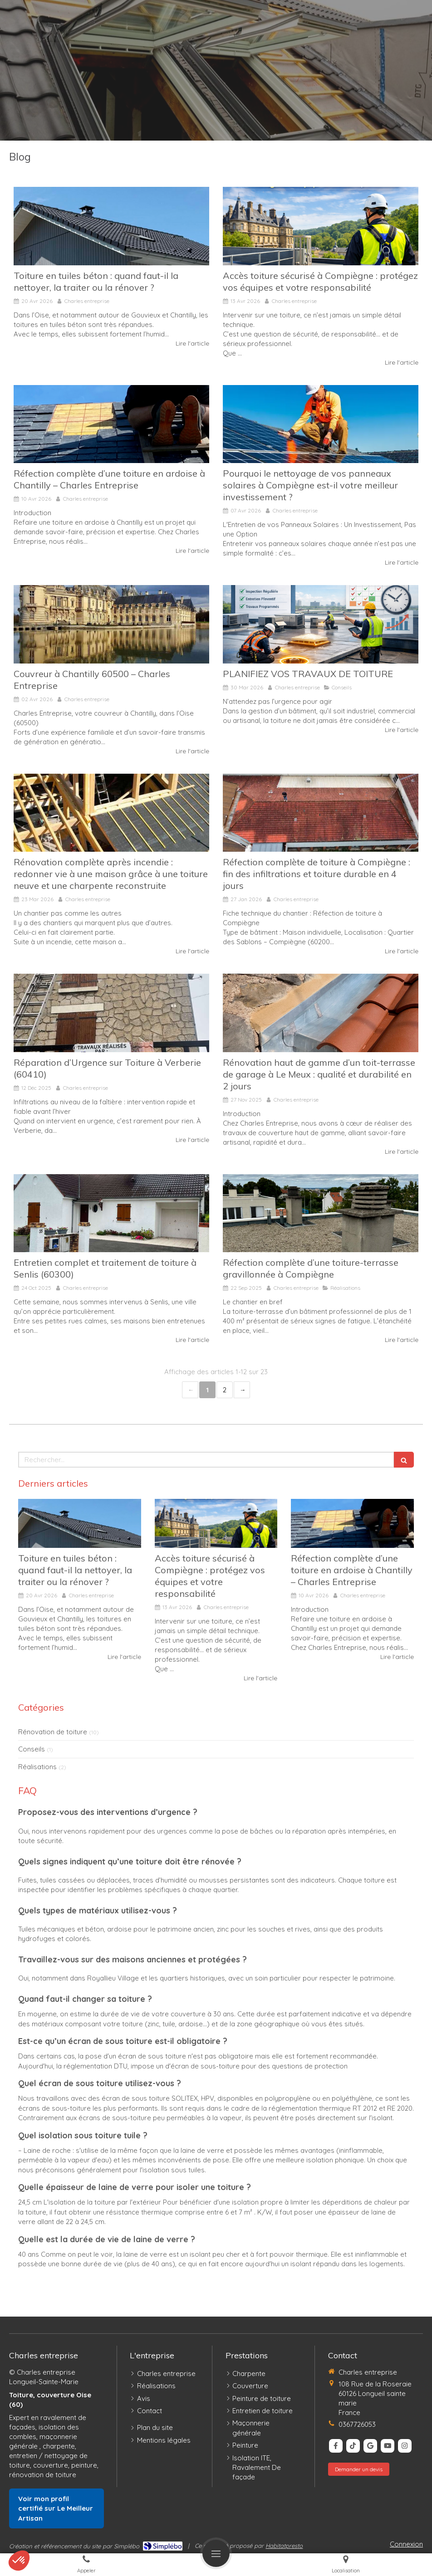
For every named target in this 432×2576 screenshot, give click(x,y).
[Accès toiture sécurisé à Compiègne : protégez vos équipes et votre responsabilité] (320, 226)
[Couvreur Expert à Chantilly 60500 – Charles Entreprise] (111, 624)
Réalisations (37, 1766)
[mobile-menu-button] (216, 2553)
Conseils (31, 1749)
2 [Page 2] (224, 1390)
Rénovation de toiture (52, 1731)
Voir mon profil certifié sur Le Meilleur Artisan (55, 2508)
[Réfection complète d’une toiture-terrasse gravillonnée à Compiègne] (320, 1213)
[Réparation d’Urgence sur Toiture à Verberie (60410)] (111, 1013)
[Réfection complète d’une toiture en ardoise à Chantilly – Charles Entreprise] (111, 424)
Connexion (406, 2544)
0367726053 (357, 2424)
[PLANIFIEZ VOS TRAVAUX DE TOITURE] (320, 624)
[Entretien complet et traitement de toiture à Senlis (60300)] (111, 1213)
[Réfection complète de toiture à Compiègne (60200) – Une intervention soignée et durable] (320, 813)
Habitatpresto (284, 2545)
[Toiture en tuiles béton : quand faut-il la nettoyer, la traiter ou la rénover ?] (111, 226)
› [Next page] (242, 1389)
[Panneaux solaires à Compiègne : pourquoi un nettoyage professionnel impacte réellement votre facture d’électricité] (320, 424)
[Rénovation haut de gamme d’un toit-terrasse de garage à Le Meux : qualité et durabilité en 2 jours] (320, 1013)
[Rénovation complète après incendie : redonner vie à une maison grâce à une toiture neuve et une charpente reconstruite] (111, 813)
